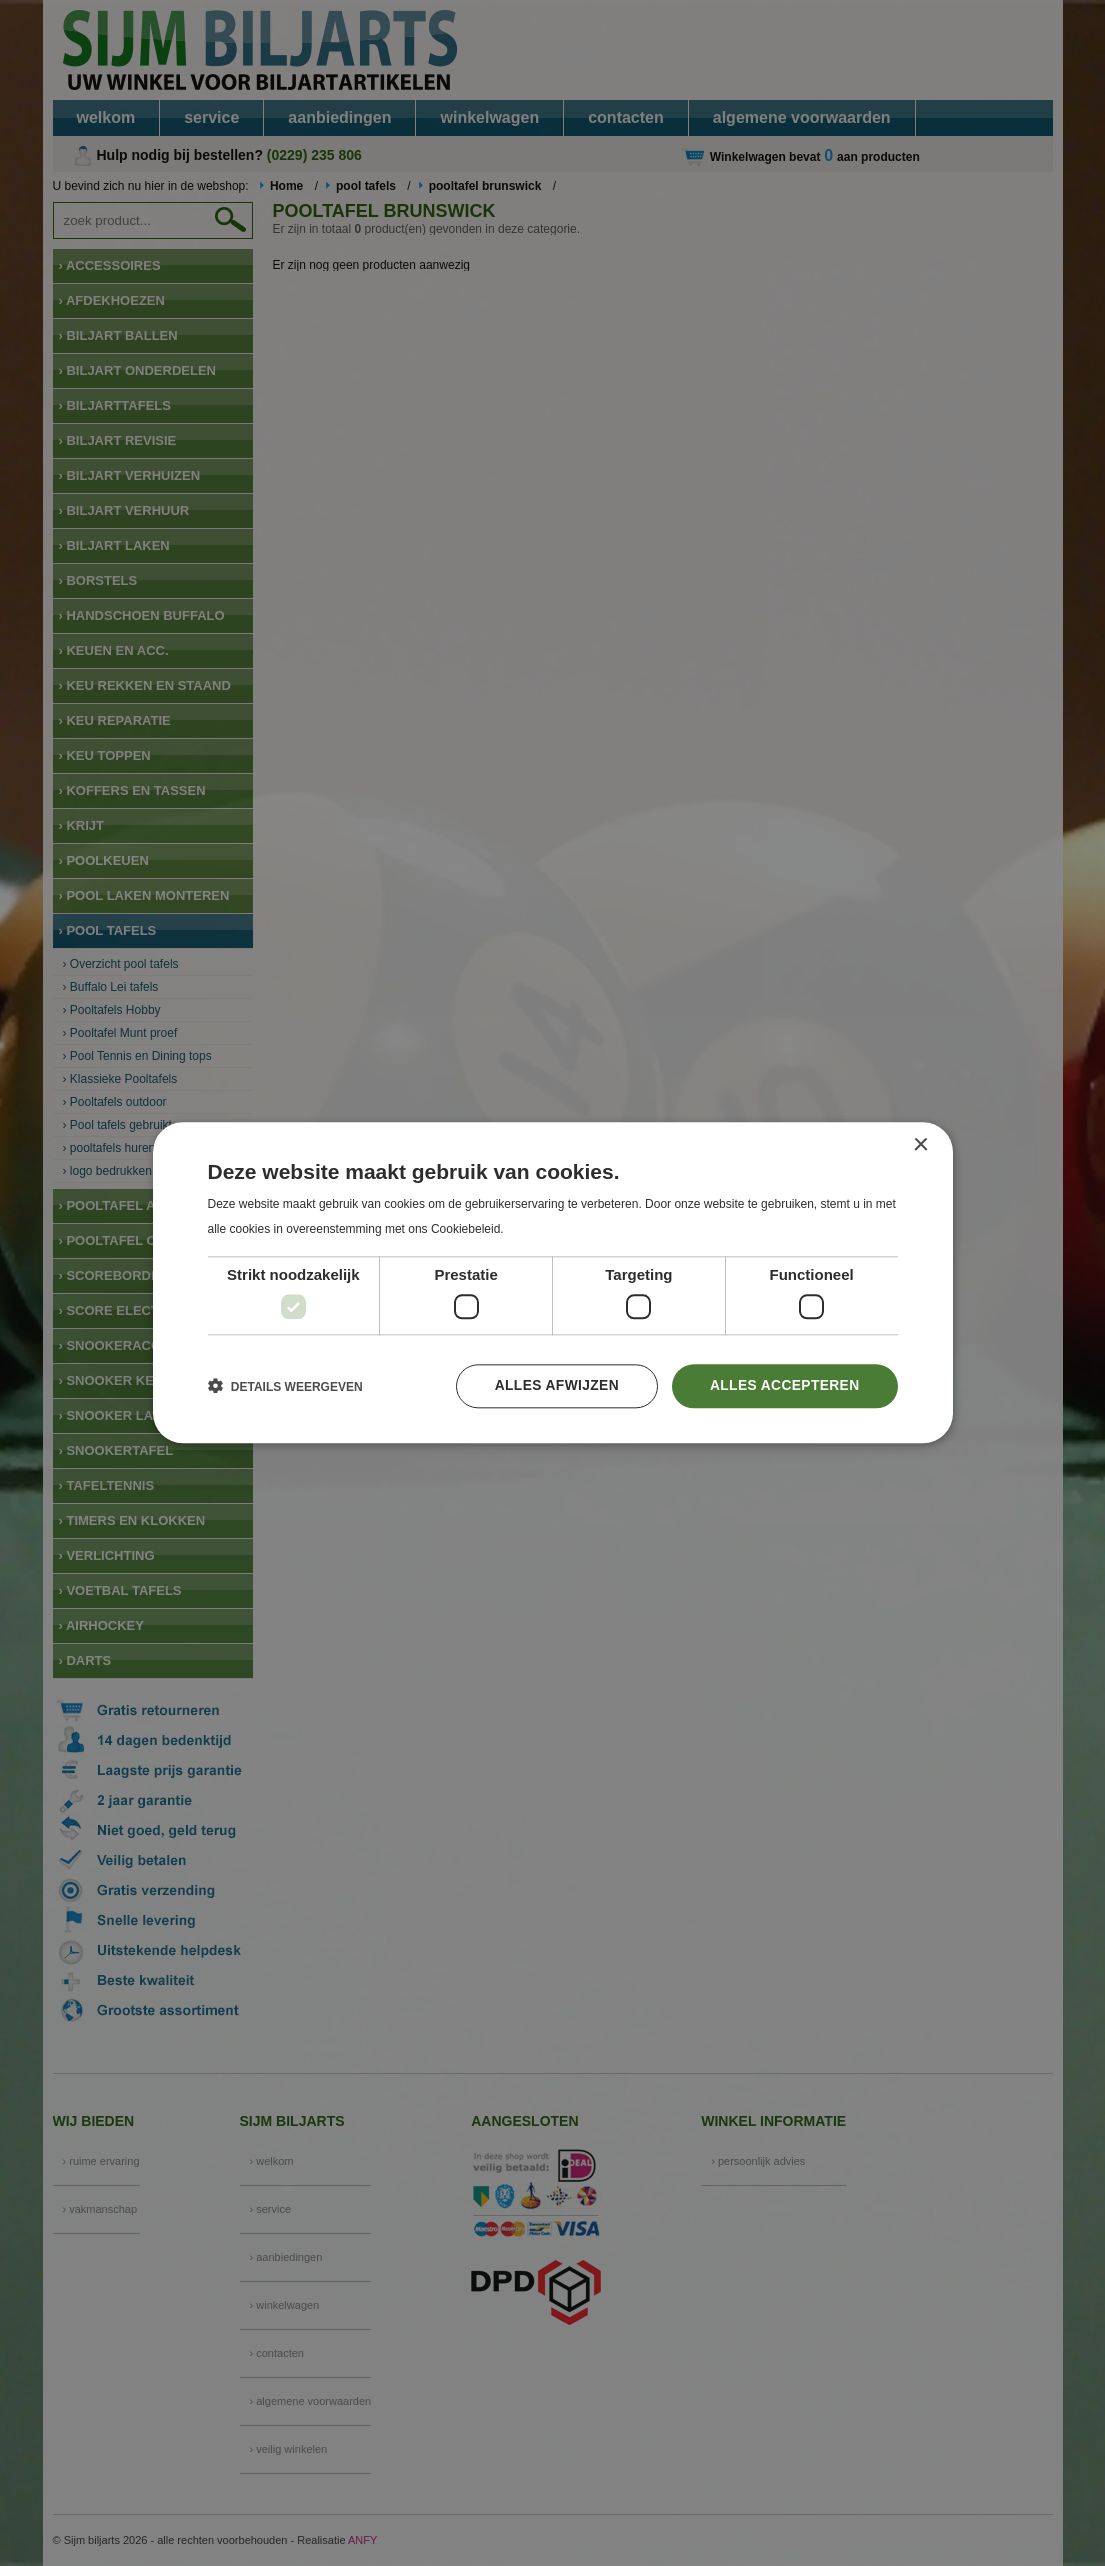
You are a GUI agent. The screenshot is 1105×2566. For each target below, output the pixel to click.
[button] (285, 1387)
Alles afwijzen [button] (553, 1386)
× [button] (920, 1145)
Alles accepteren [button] (783, 1386)
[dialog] (552, 1283)
